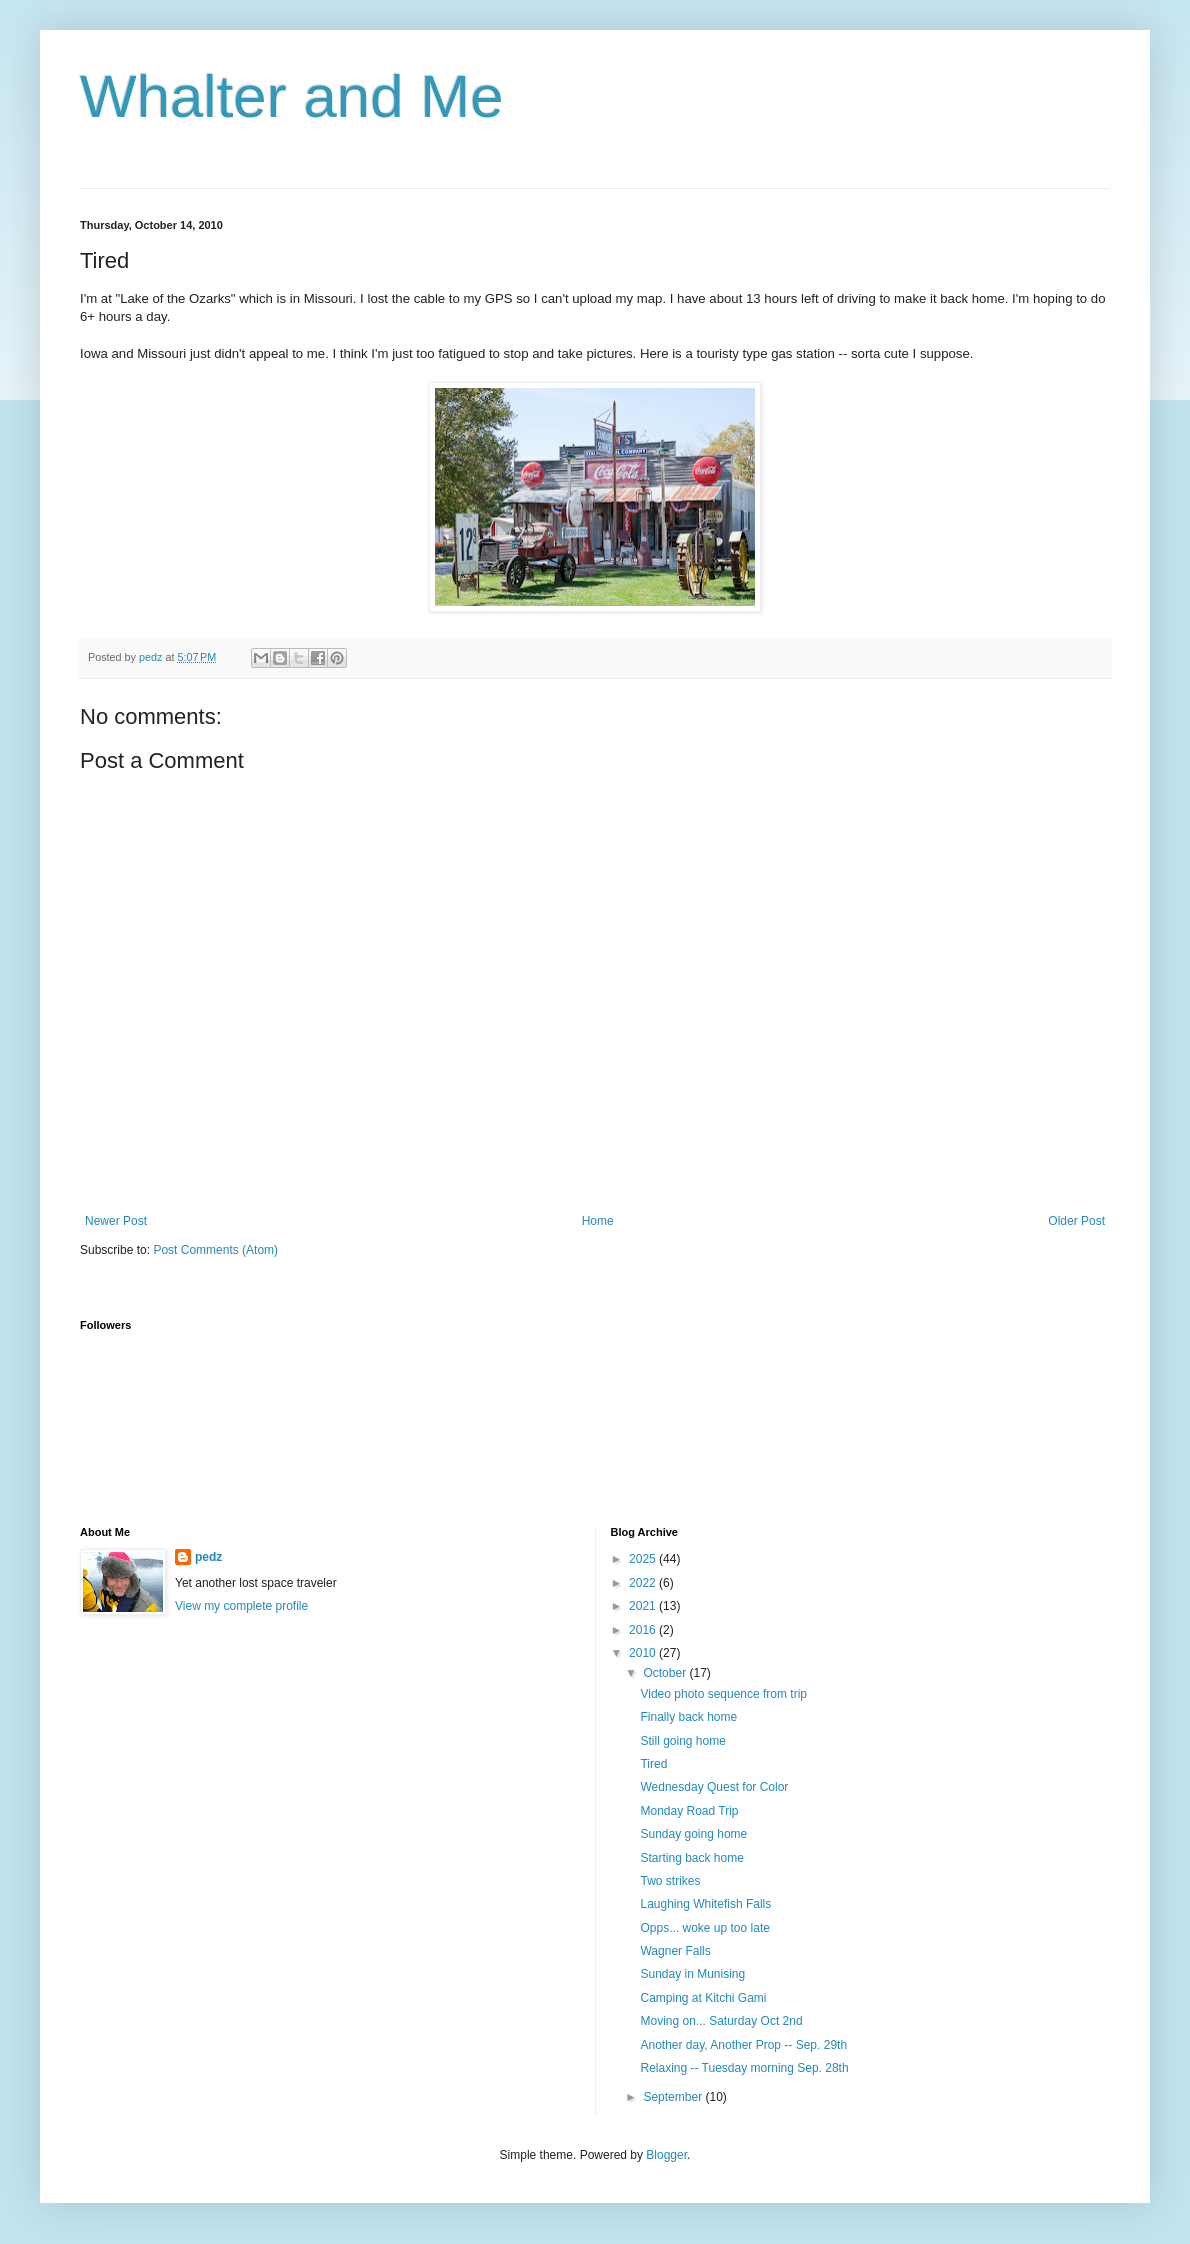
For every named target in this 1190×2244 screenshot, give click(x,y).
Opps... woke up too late (704, 1928)
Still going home (682, 1741)
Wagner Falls (675, 1951)
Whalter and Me (292, 96)
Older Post (1076, 1221)
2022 (644, 1583)
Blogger (666, 2155)
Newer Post (116, 1221)
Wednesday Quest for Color (714, 1787)
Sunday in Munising (692, 1974)
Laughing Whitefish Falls (705, 1904)
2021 (644, 1606)
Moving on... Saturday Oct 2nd (721, 2021)
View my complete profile (241, 1606)
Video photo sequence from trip (723, 1694)
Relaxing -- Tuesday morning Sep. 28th (744, 2068)
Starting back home (691, 1858)
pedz (208, 1557)
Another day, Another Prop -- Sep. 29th (743, 2045)
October (666, 1673)
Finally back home (688, 1717)
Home (598, 1221)
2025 (644, 1559)
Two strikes (670, 1881)
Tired (653, 1764)
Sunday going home (693, 1834)
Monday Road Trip (689, 1811)
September (674, 2097)
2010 (644, 1653)
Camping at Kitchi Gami (703, 1998)
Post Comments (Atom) (215, 1250)
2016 (644, 1630)
